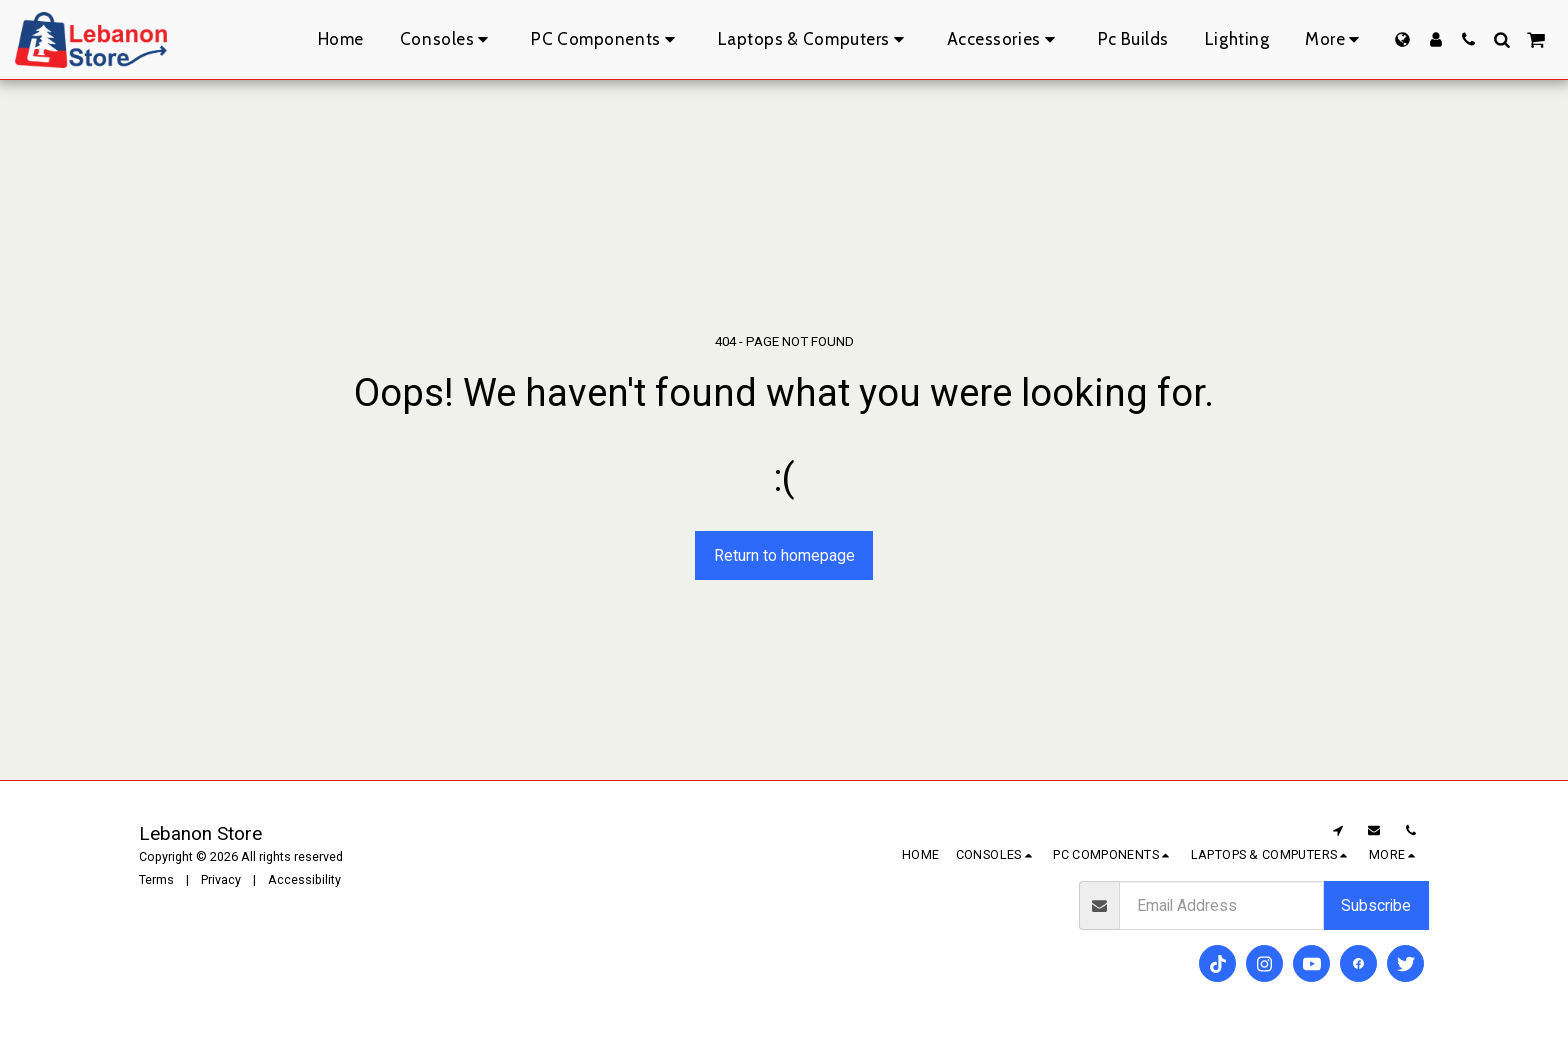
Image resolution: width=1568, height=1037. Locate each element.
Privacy (221, 879)
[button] (1468, 39)
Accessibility (304, 879)
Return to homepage (784, 555)
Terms (156, 879)
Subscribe (1376, 905)
